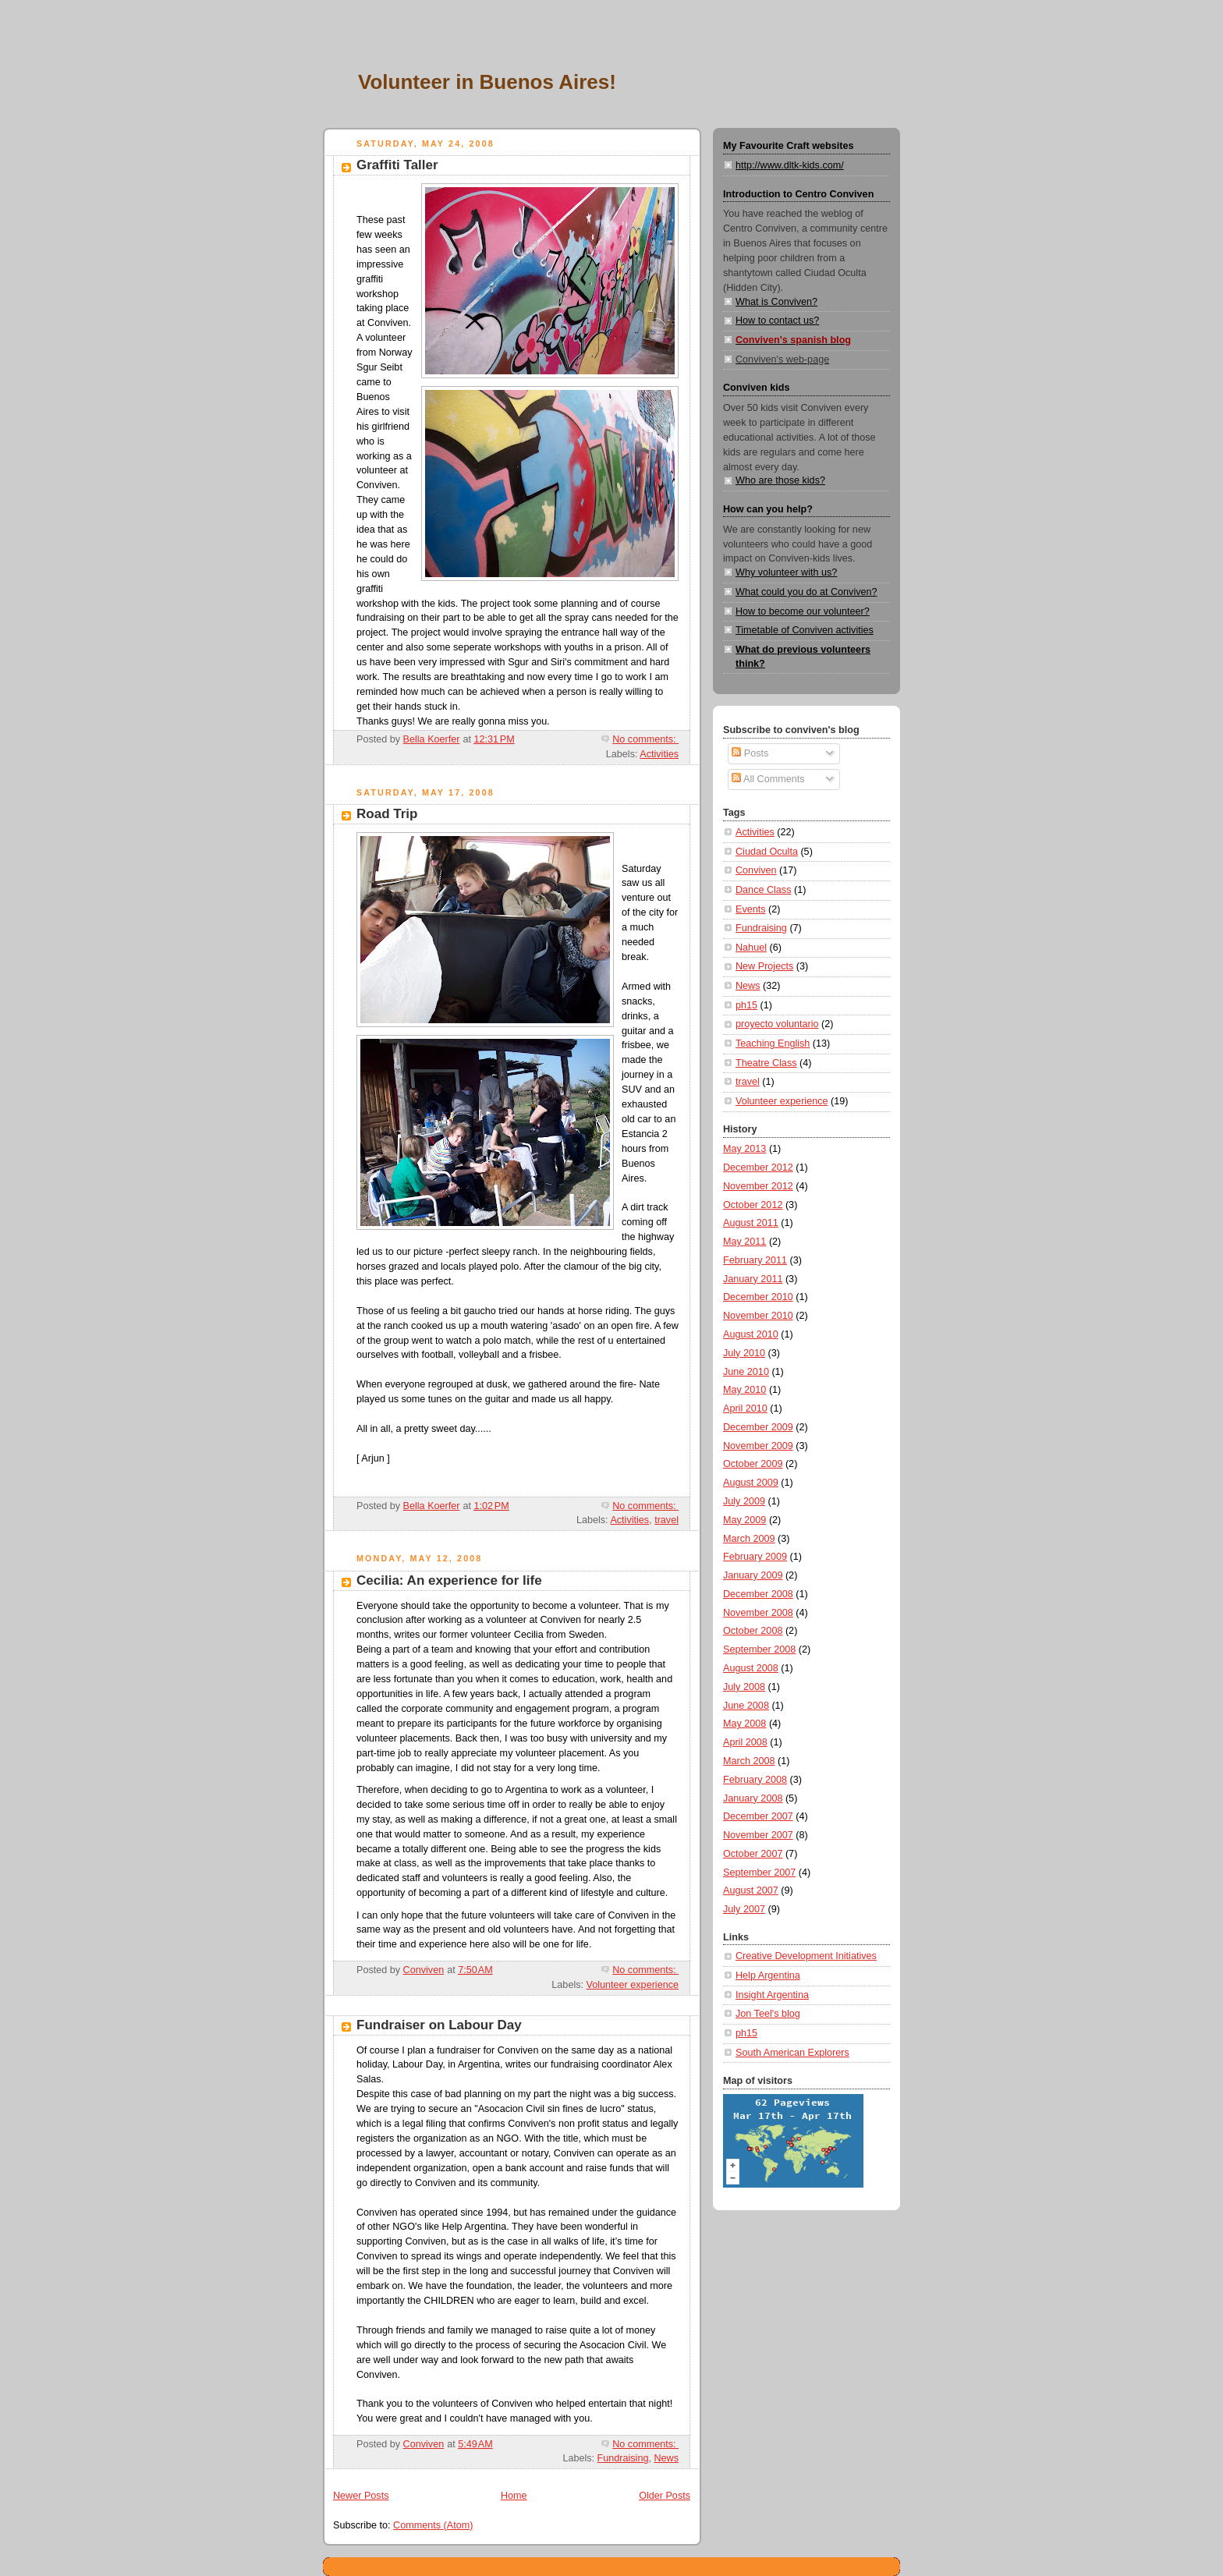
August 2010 (750, 1334)
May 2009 (744, 1520)
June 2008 (746, 1705)
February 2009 (755, 1556)
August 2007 (750, 1890)
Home (514, 2495)
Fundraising (623, 2458)
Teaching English (773, 1043)
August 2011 (750, 1222)
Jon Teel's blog (768, 2013)
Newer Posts (360, 2495)
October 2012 (752, 1204)
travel (666, 1520)
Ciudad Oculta (767, 851)
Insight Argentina (772, 1995)
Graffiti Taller (397, 165)
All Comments (768, 779)
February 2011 (755, 1260)
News (666, 2458)
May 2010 (744, 1389)
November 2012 (758, 1186)
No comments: (645, 739)
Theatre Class (766, 1063)
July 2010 (744, 1353)
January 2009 (752, 1575)
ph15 (746, 1005)
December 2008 (758, 1594)
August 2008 (750, 1668)
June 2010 (746, 1371)
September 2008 (759, 1649)
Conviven (756, 870)
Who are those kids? (780, 480)
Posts (750, 753)
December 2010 (758, 1297)
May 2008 (744, 1723)
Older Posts (664, 2495)
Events (751, 909)
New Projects (764, 966)
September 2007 (759, 1872)
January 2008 (752, 1798)
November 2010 (758, 1315)
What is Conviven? (776, 301)
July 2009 (744, 1501)
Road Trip (386, 813)
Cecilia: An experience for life (449, 1580)
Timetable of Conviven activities (805, 630)
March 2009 (749, 1538)
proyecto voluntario (777, 1024)
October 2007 (752, 1853)
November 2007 (758, 1835)
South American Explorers (792, 2052)
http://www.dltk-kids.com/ (790, 165)
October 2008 (752, 1630)
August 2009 (750, 1482)
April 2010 (745, 1408)
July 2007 (744, 1909)
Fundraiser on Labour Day (439, 2025)
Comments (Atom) (433, 2525)
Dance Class (763, 889)
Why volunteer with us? (786, 572)
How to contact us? (777, 320)
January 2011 (752, 1279)
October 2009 (752, 1463)
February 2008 (755, 1779)
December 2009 (758, 1427)
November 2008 (758, 1612)
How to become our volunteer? (803, 611)
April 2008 (745, 1742)
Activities (659, 754)
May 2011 (744, 1241)
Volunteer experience (633, 1984)
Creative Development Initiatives (806, 1956)
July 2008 (744, 1686)
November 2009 (758, 1445)
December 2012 (758, 1167)
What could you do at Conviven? (806, 591)
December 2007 (758, 1816)
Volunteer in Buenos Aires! (487, 82)
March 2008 (749, 1761)
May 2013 (744, 1148)
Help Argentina (768, 1975)
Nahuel (751, 947)
